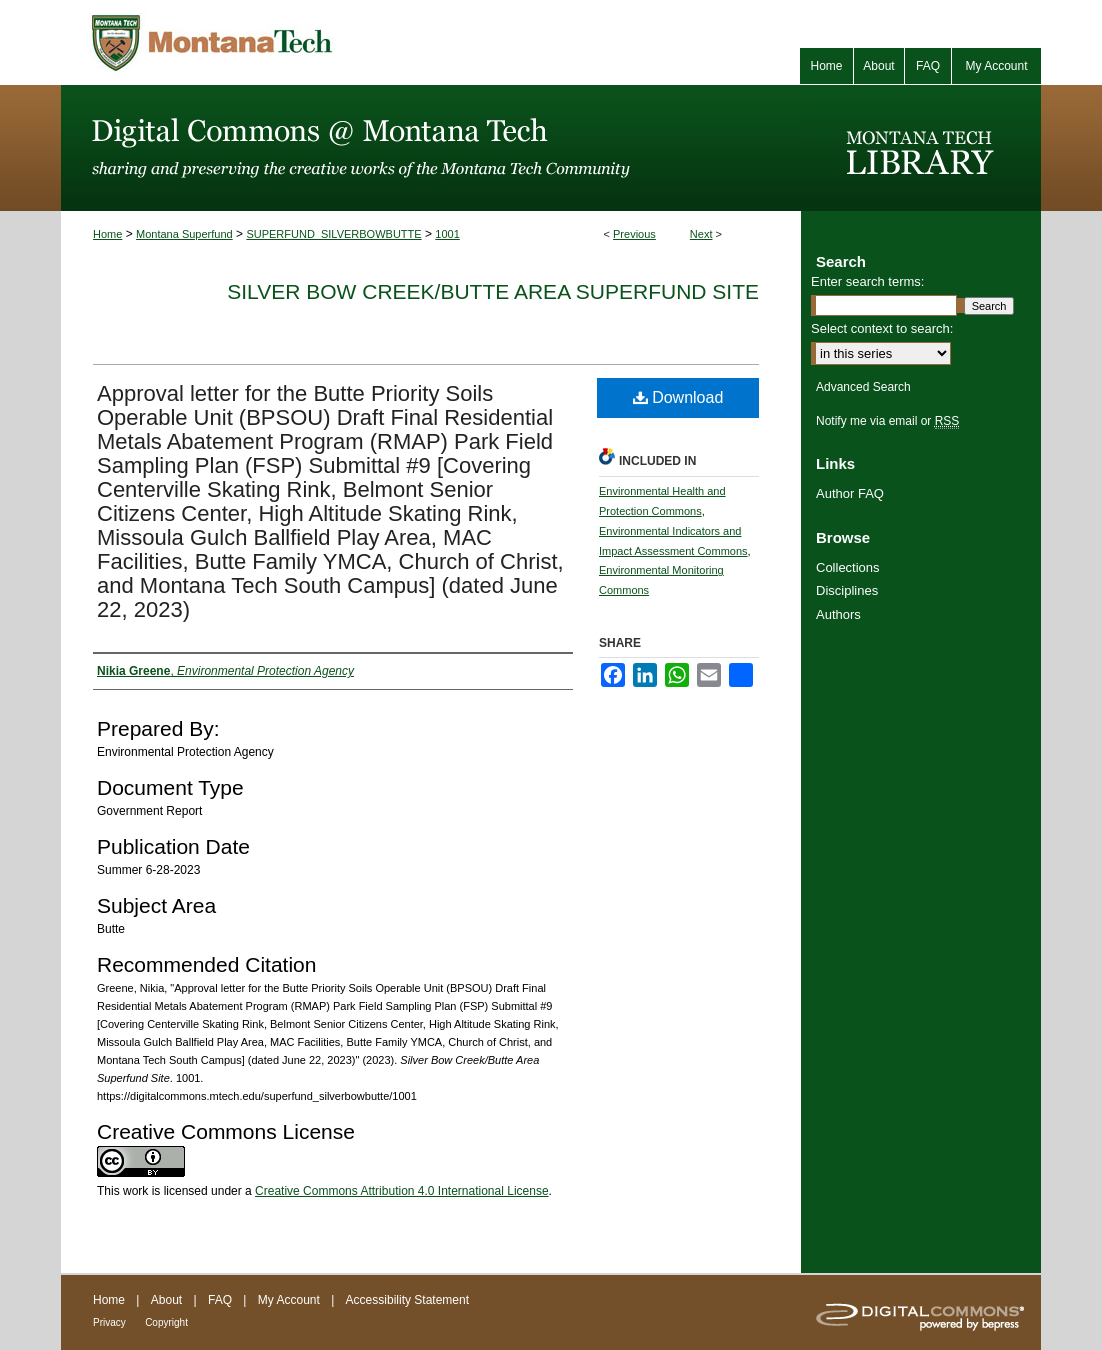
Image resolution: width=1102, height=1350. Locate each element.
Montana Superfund (184, 234)
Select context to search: (882, 328)
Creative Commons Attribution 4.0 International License (402, 1191)
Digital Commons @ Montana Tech (431, 148)
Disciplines (847, 590)
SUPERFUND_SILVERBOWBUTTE (333, 234)
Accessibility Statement (407, 1300)
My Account (289, 1300)
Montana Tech (301, 42)
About (166, 1300)
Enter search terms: (867, 281)
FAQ (220, 1300)
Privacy (109, 1322)
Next (701, 234)
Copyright (166, 1322)
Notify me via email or (887, 421)
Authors (838, 614)
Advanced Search (863, 387)
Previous (634, 234)
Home (107, 234)
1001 (447, 234)
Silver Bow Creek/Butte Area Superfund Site (493, 291)
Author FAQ (850, 493)
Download (678, 397)
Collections (848, 567)
